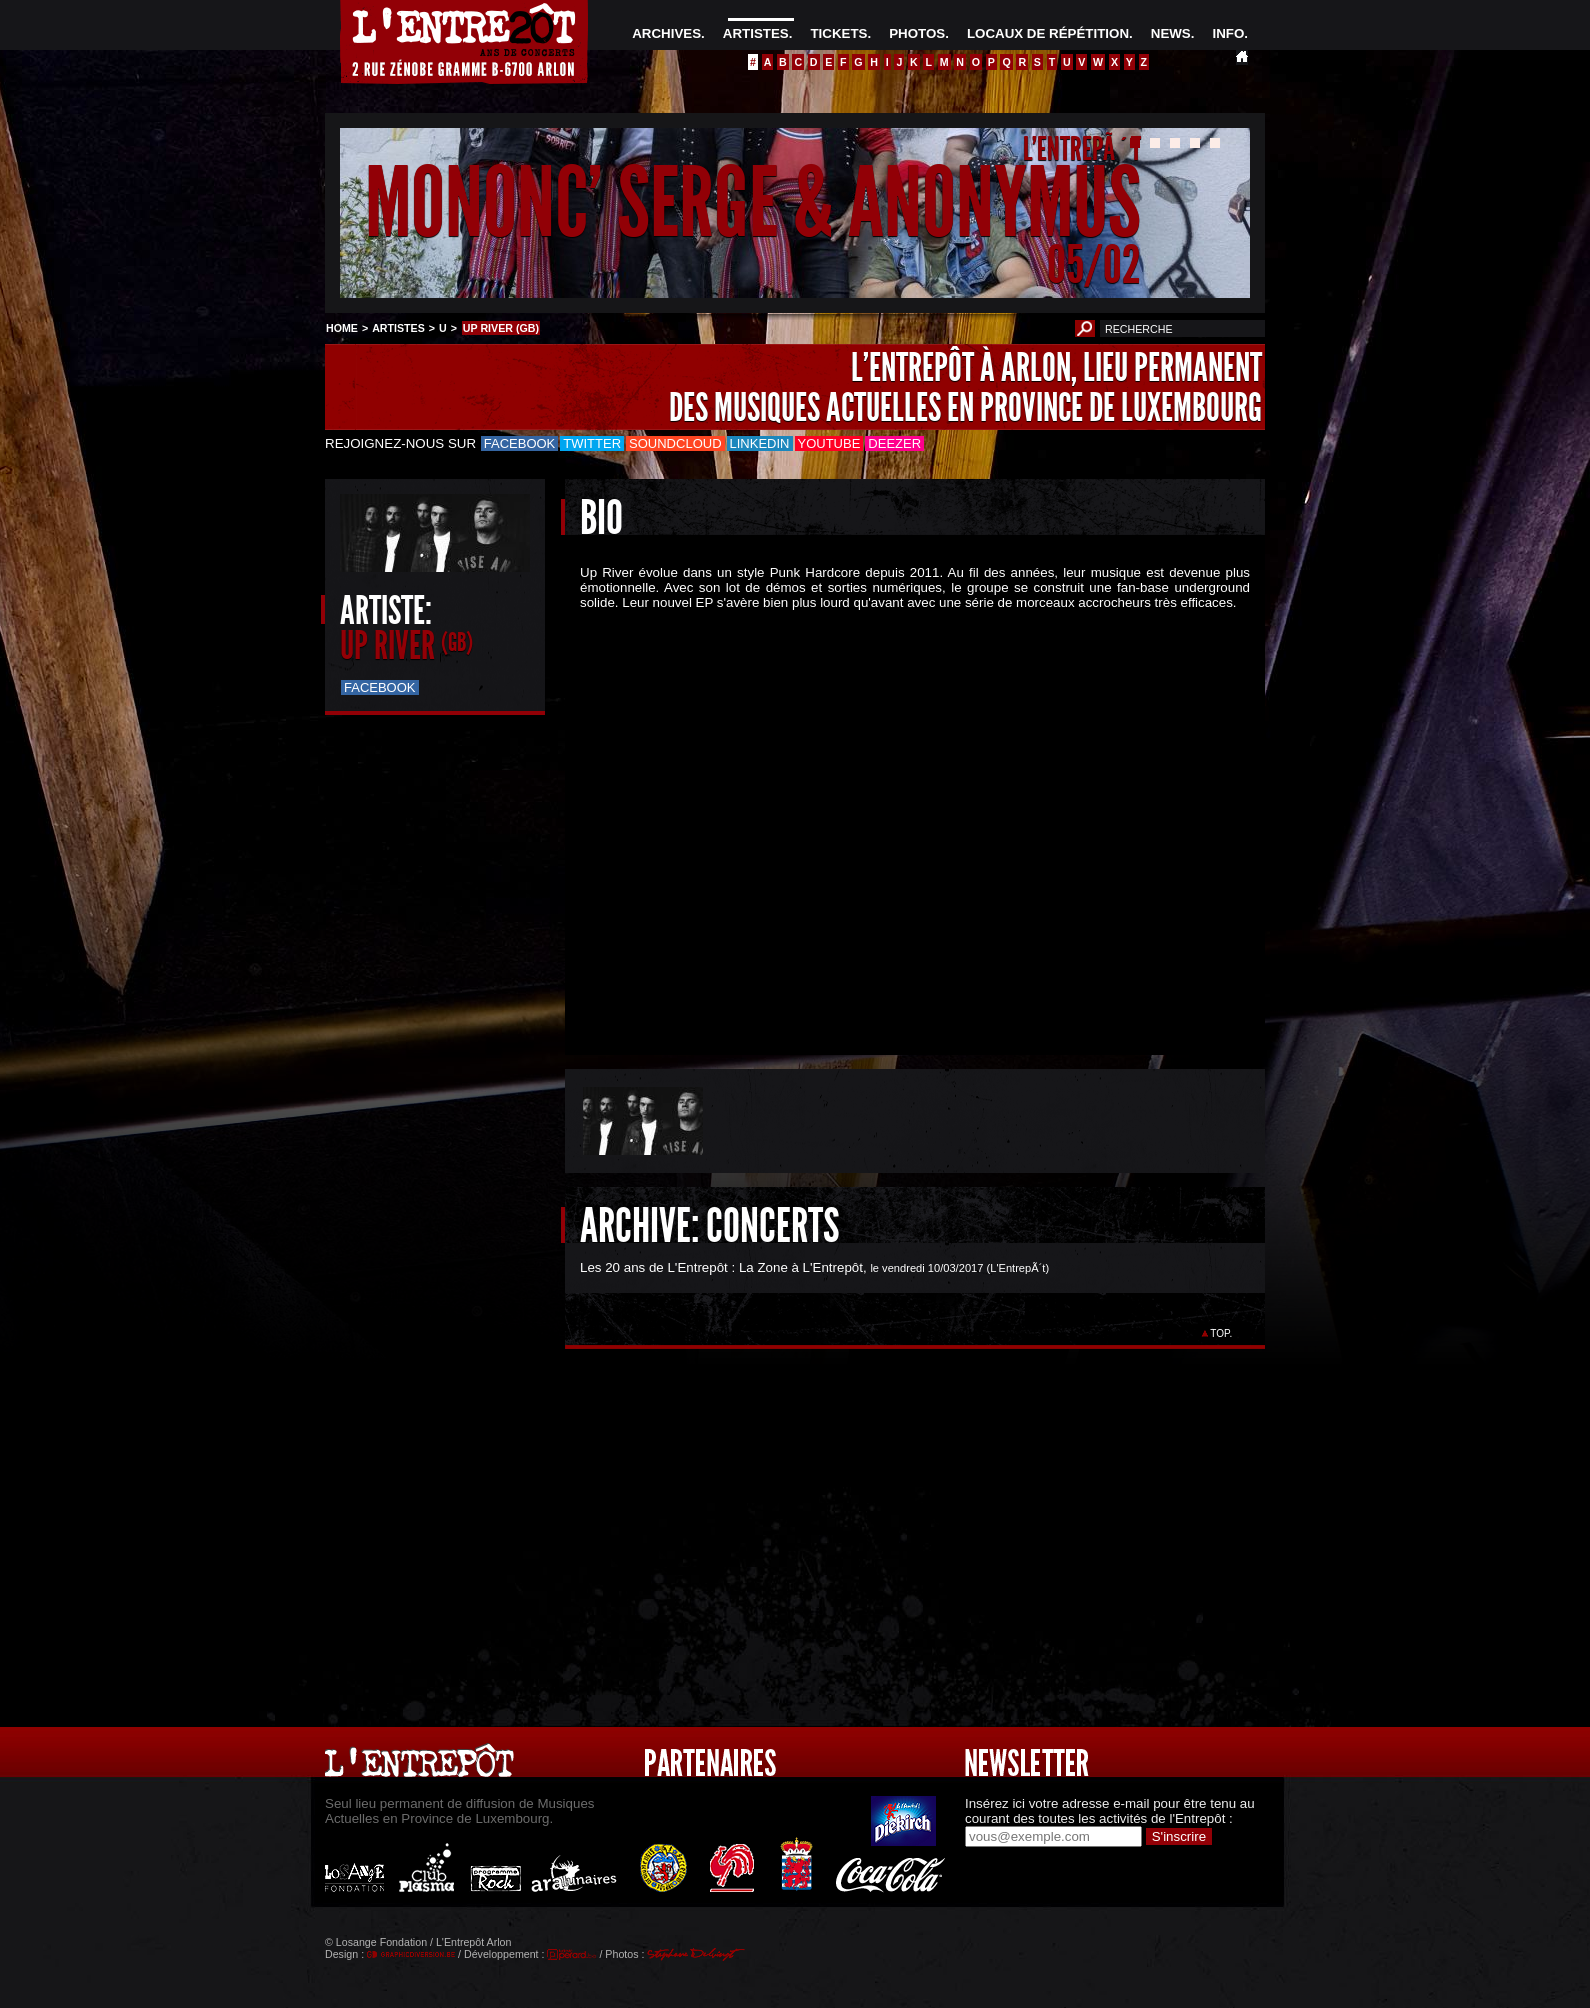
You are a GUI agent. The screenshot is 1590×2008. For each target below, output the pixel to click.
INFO (1228, 33)
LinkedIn (760, 443)
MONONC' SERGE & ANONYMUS (753, 203)
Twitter (592, 443)
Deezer (894, 443)
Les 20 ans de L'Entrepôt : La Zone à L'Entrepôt (721, 1267)
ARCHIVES (666, 33)
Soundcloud (675, 443)
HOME (342, 328)
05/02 (1094, 264)
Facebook (520, 443)
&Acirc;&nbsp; (900, 815)
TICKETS (838, 33)
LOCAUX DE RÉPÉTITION (1048, 33)
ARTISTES (756, 33)
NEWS (1171, 33)
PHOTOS (917, 33)
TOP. (1221, 1333)
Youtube (829, 443)
